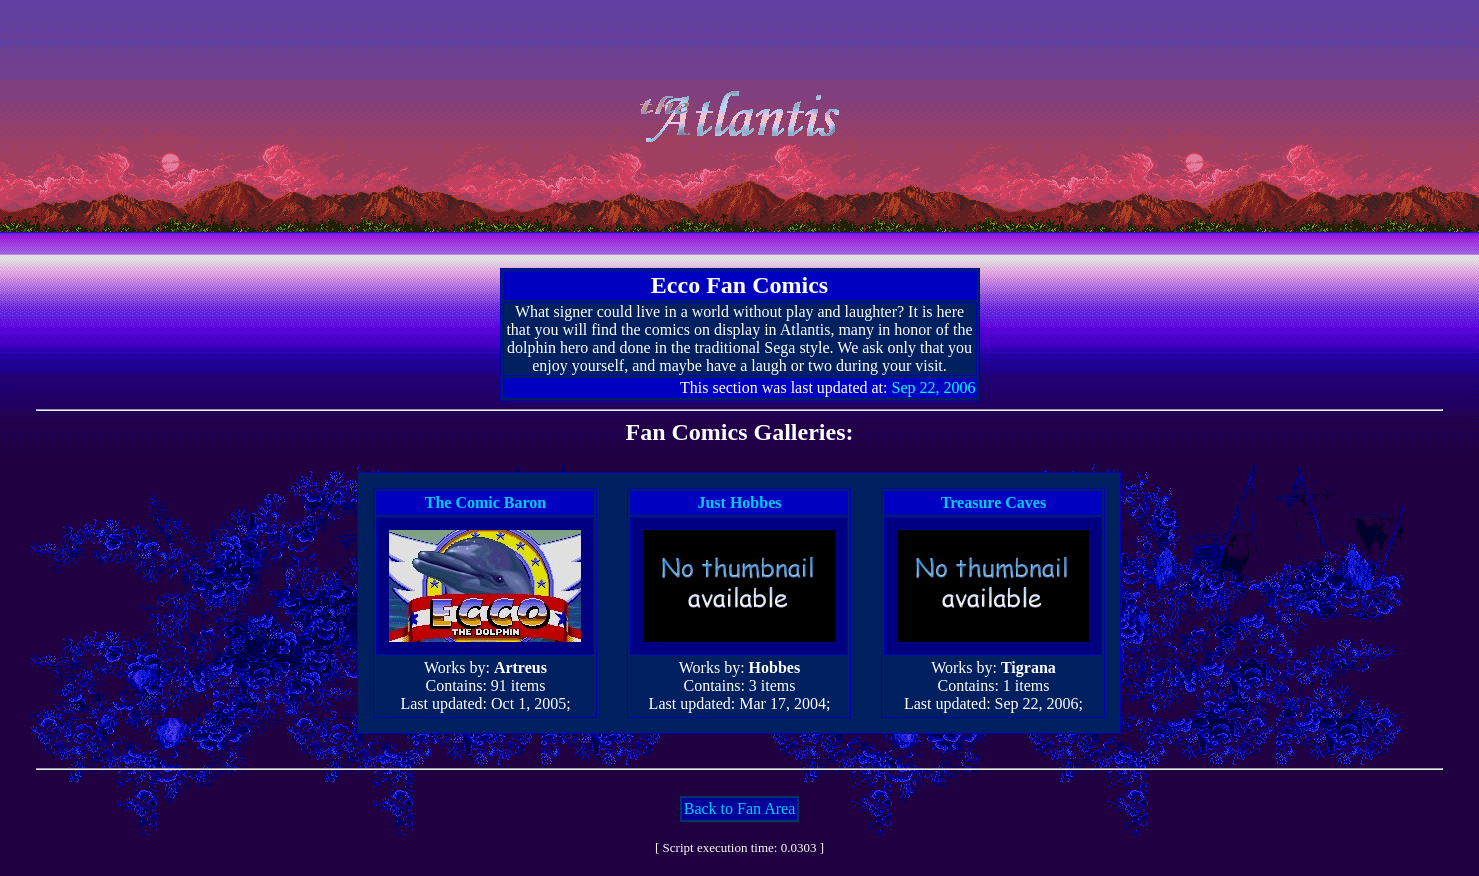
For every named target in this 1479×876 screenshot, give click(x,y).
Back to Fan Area (740, 808)
